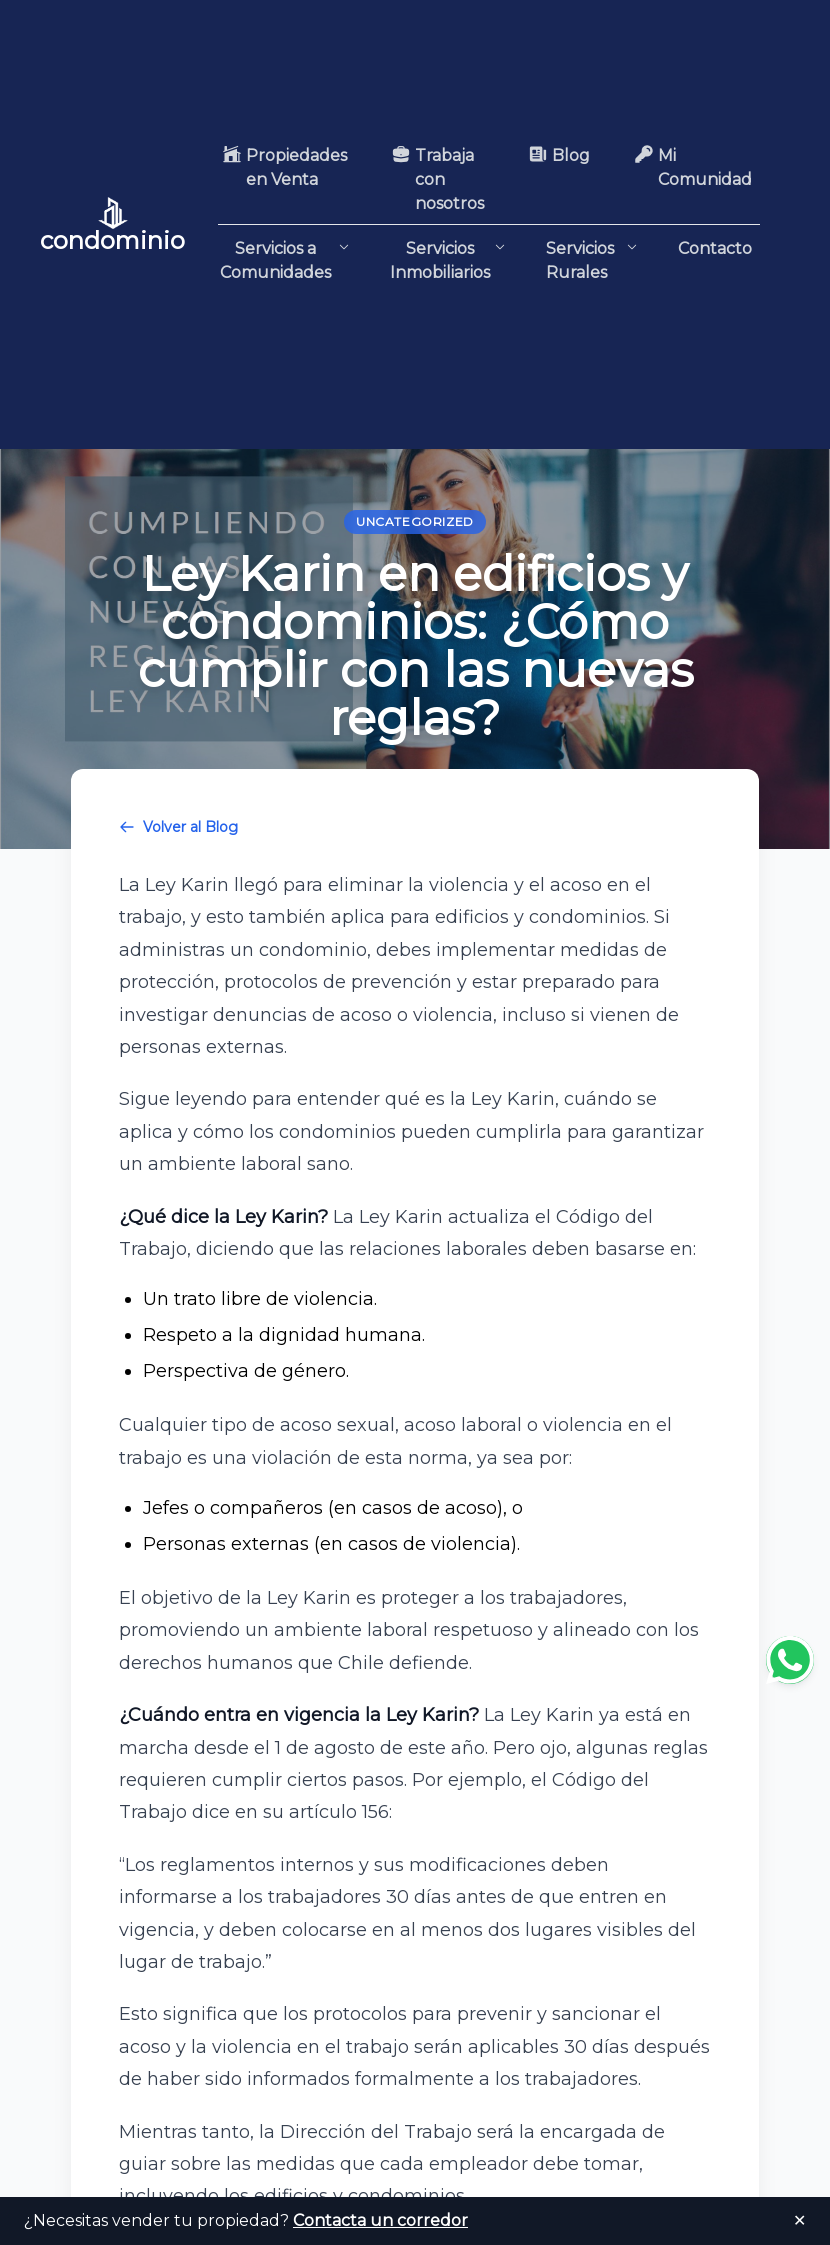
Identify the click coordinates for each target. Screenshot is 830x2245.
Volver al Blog (178, 827)
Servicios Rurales (592, 261)
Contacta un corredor (380, 2220)
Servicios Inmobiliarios (448, 259)
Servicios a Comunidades (284, 259)
